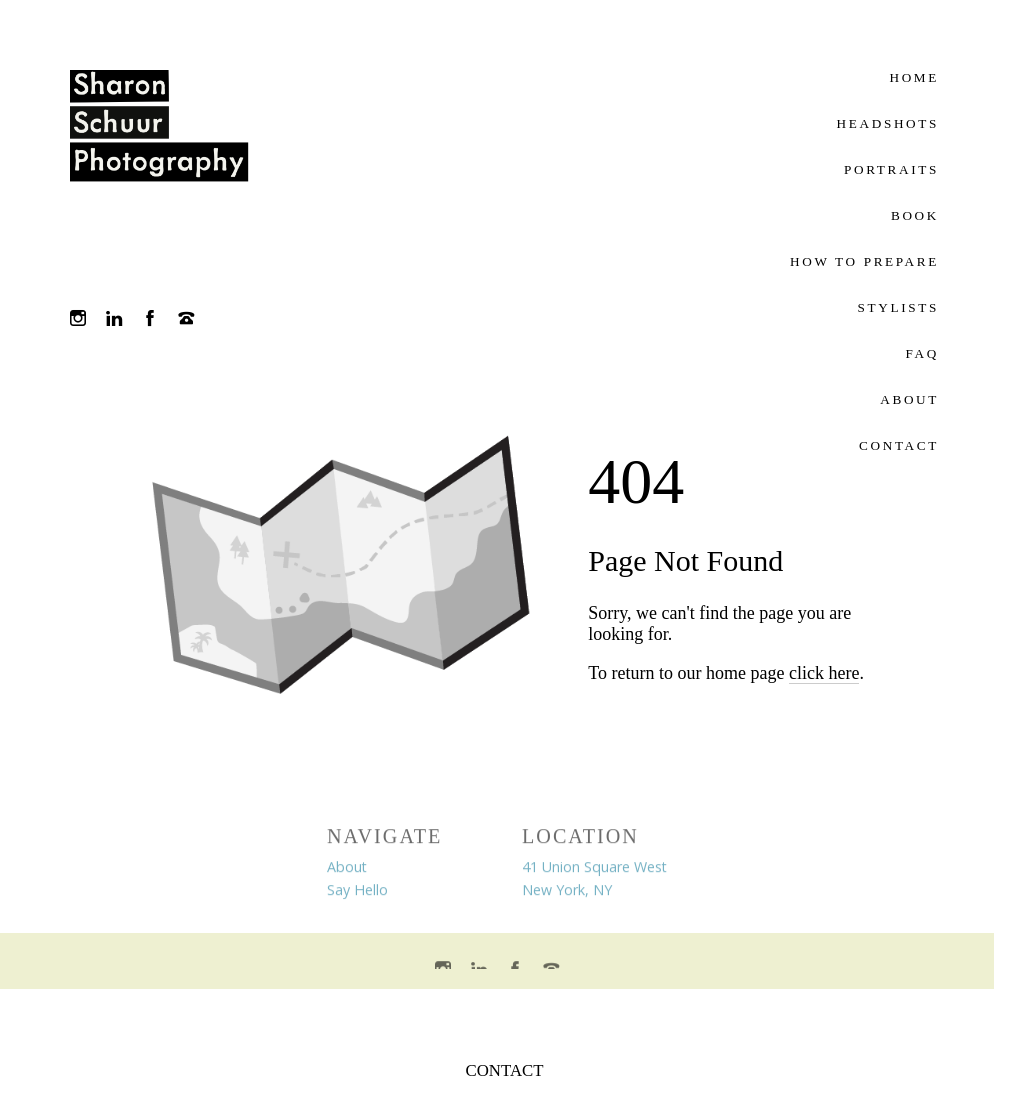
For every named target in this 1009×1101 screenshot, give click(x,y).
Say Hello (357, 893)
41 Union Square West (594, 870)
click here (824, 673)
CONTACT (505, 1070)
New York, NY (567, 893)
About (347, 870)
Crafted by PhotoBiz (497, 1015)
